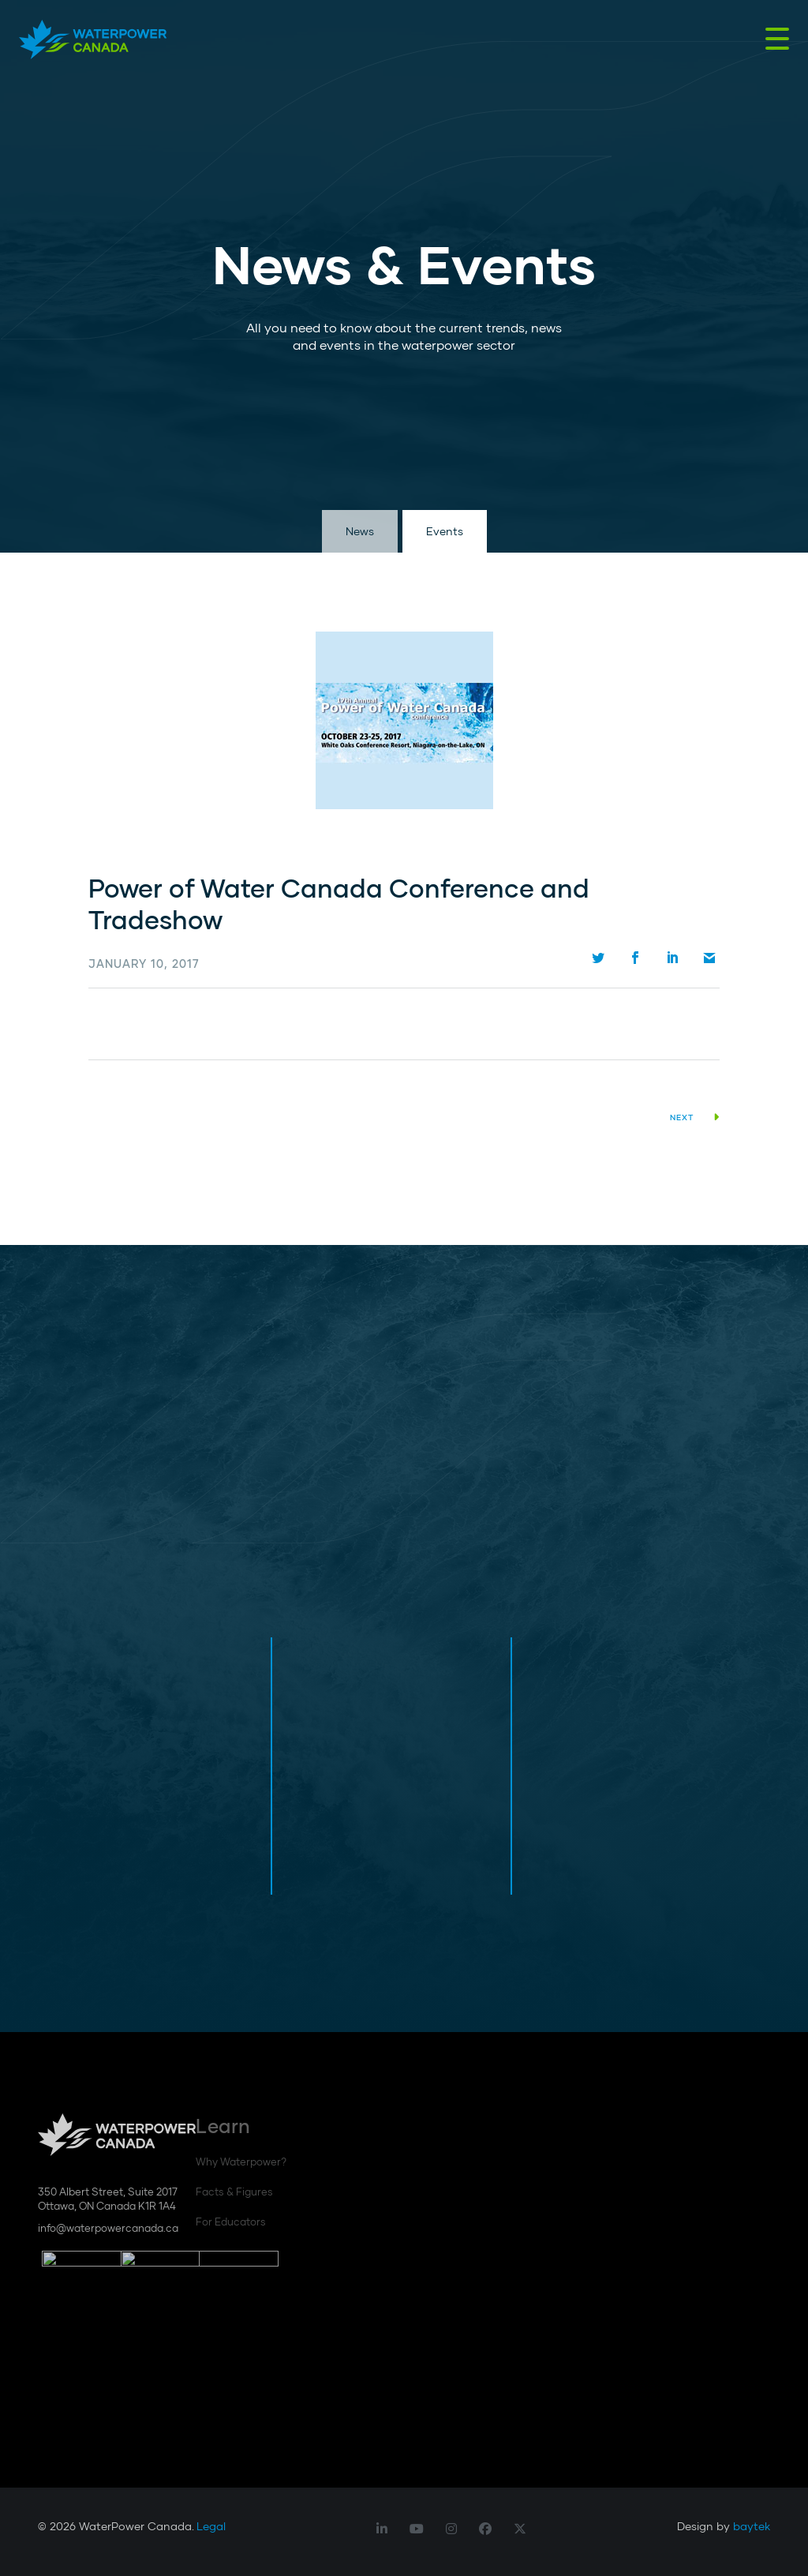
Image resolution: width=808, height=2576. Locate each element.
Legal (211, 2526)
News (360, 531)
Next (695, 1117)
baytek (751, 2526)
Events (444, 531)
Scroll (47, 474)
